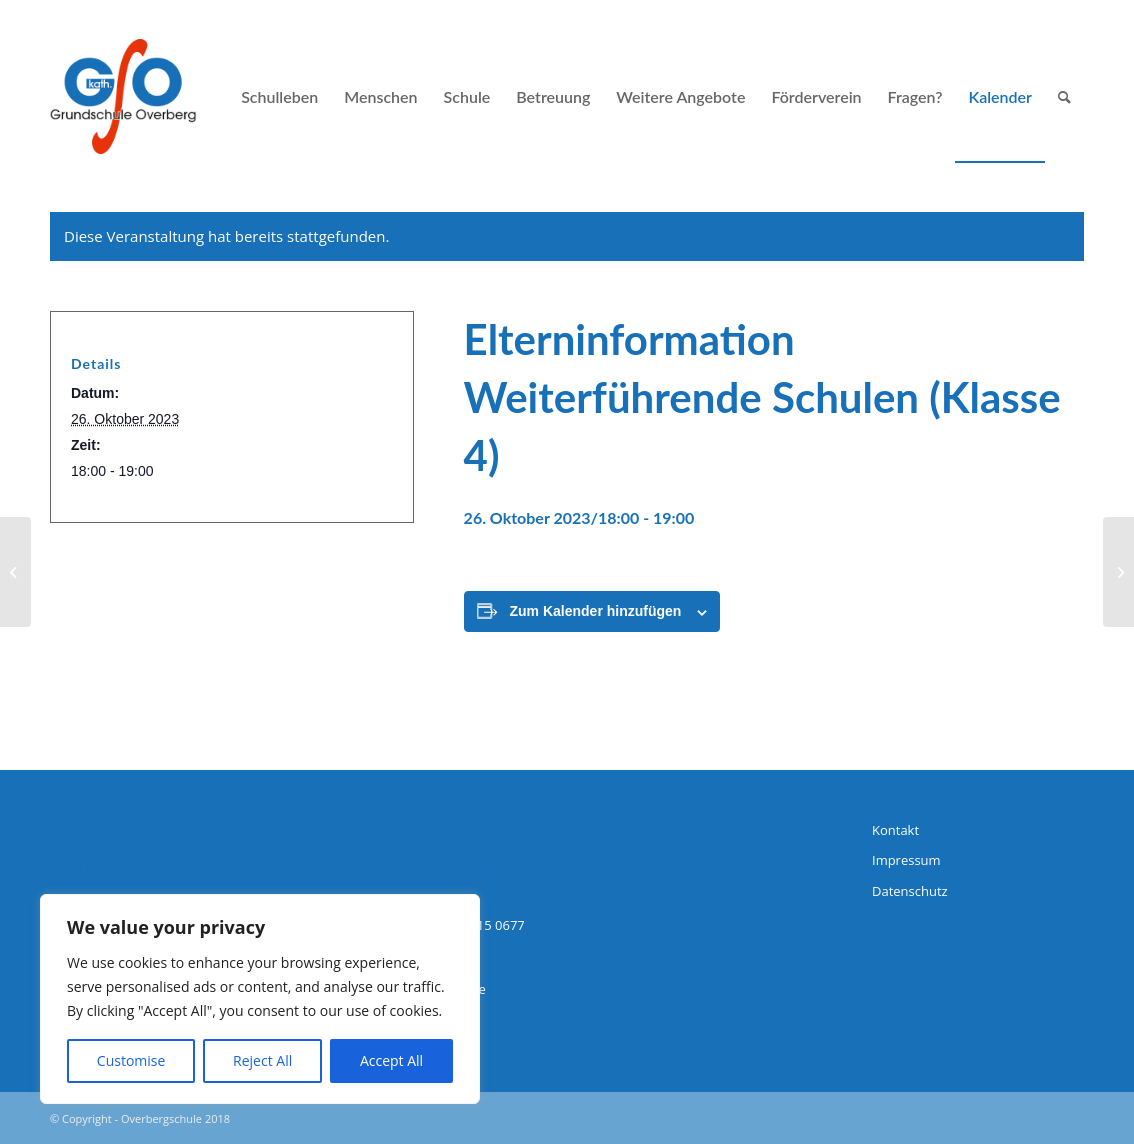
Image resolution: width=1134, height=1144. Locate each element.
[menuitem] (279, 96)
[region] (260, 999)
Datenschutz (910, 891)
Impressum (906, 860)
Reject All (262, 1060)
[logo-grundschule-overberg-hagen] (123, 96)
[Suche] (1064, 96)
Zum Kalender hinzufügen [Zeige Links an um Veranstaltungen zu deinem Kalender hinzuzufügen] (596, 611)
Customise (131, 1060)
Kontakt (895, 830)
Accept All (391, 1060)
